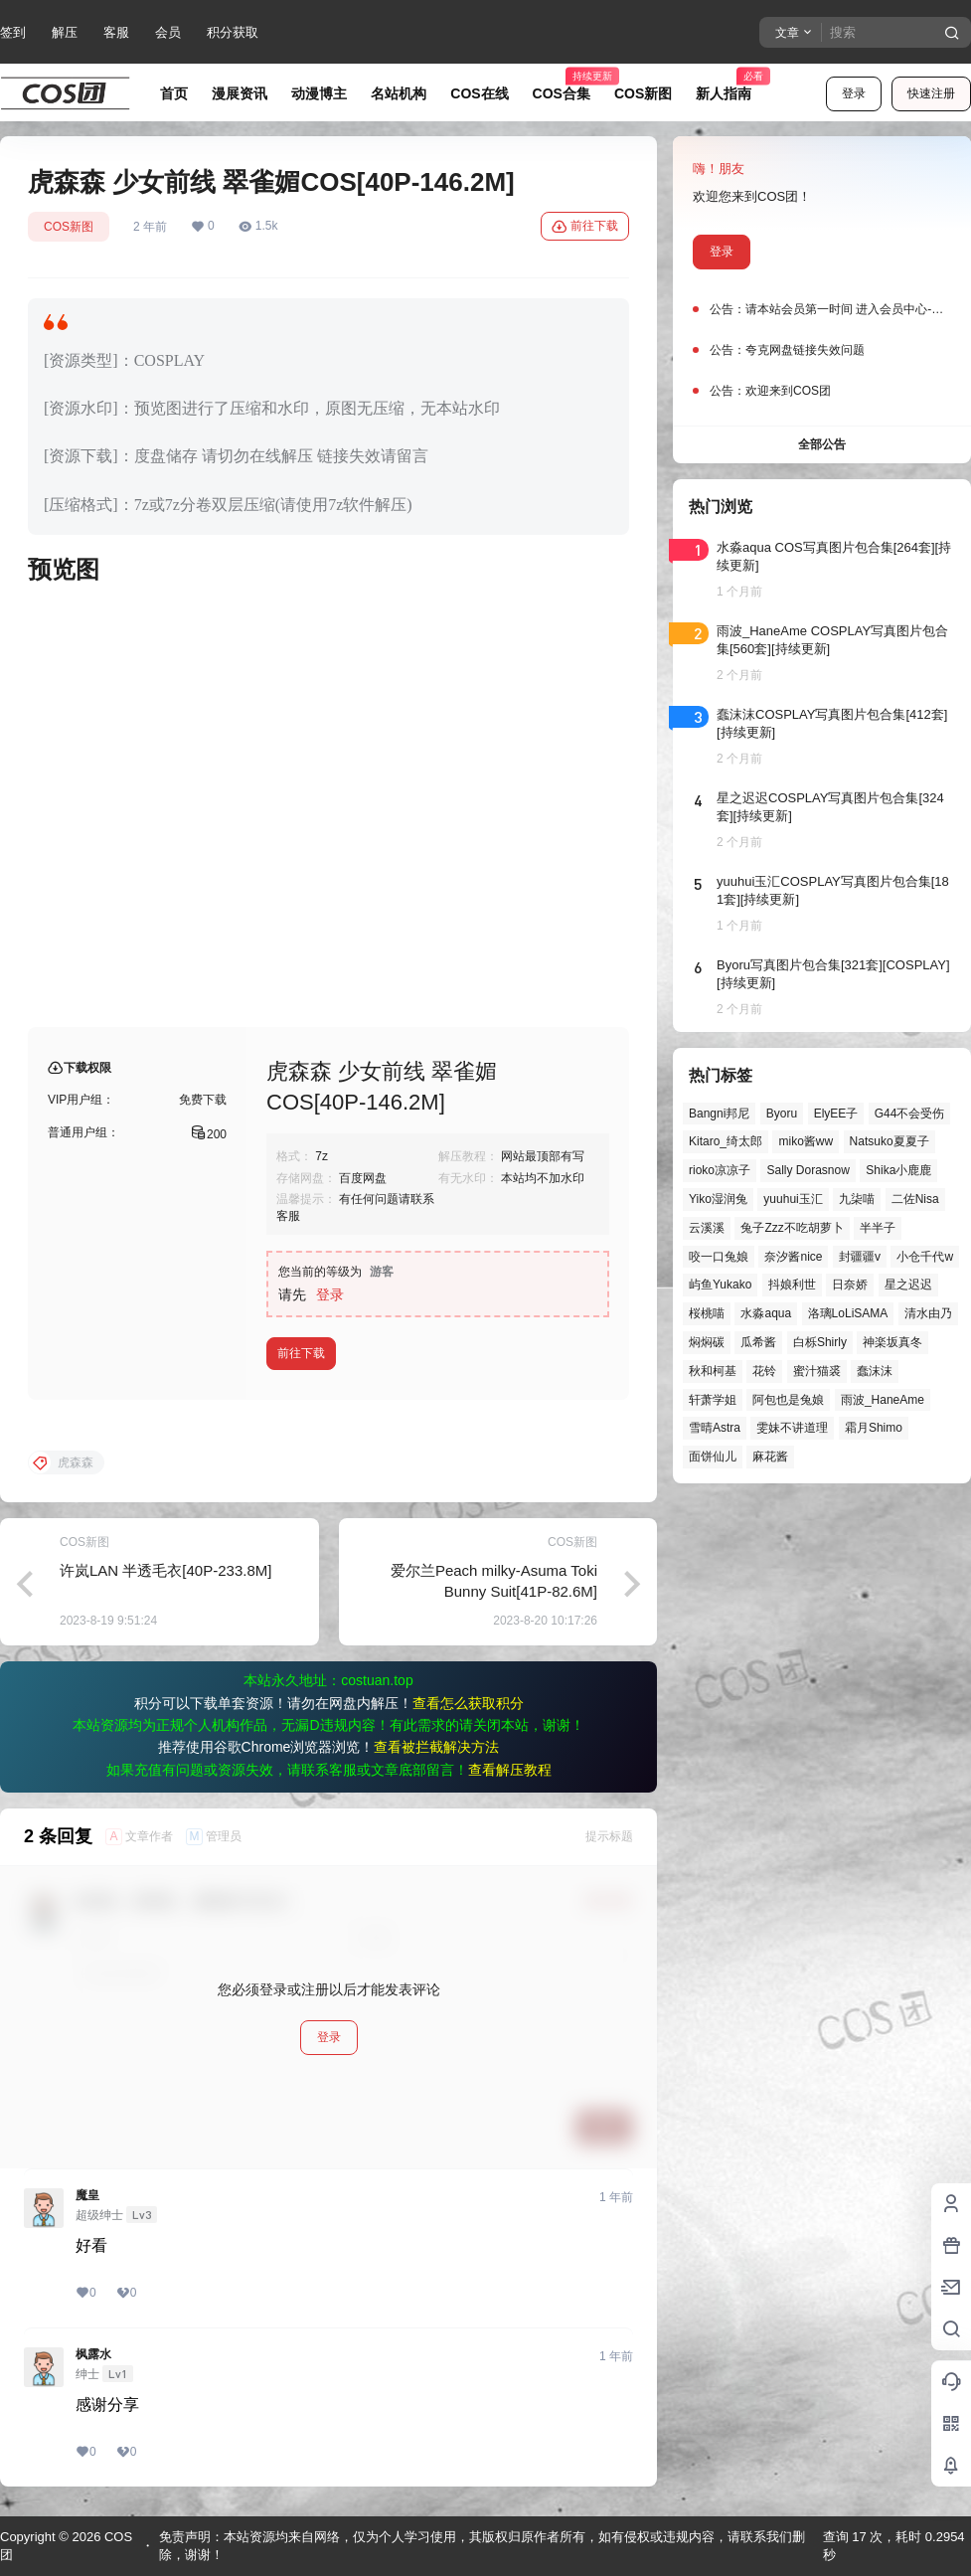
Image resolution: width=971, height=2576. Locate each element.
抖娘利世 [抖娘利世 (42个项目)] (792, 1284)
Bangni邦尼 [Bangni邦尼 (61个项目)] (719, 1113)
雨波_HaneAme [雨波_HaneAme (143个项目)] (882, 1400)
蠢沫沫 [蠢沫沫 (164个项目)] (874, 1371)
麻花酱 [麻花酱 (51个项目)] (770, 1456)
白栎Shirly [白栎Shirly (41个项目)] (820, 1342)
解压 (65, 32)
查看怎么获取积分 (468, 1703)
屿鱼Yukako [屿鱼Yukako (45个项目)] (720, 1284)
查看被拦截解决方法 (436, 1747)
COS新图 (68, 227)
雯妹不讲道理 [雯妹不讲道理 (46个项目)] (792, 1428)
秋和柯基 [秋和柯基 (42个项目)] (712, 1371)
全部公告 (822, 444)
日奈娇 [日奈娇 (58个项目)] (850, 1284)
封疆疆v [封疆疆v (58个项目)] (860, 1257)
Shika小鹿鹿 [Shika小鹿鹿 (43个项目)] (898, 1170)
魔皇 (87, 2195)
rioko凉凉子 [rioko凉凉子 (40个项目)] (719, 1170)
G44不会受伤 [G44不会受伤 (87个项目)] (910, 1113)
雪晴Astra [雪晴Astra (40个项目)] (714, 1428)
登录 (854, 93)
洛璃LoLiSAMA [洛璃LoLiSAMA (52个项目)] (848, 1313)
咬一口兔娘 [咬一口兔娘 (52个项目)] (718, 1257)
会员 (168, 32)
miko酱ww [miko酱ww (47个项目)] (805, 1141)
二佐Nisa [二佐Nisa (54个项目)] (915, 1199)
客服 (116, 32)
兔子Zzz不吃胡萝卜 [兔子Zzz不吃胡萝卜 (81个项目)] (791, 1228)
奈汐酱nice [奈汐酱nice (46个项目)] (793, 1257)
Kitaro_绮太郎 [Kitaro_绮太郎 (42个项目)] (725, 1141)
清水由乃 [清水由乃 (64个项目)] (928, 1313)
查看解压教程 (510, 1770)
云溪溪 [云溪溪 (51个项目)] (707, 1228)
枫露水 (93, 2354)
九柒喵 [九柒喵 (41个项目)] (857, 1199)
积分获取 (232, 32)
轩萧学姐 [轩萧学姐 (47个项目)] (712, 1400)
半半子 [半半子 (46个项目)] (877, 1228)
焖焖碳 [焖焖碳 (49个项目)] (707, 1342)
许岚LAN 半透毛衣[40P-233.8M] (165, 1570)
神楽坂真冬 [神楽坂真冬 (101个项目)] (892, 1342)
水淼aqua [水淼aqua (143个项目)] (765, 1313)
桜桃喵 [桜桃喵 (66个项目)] (707, 1313)
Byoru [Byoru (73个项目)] (781, 1113)
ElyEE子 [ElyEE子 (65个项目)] (836, 1113)
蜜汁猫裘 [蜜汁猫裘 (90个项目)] (817, 1371)
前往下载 (585, 227)
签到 (13, 32)
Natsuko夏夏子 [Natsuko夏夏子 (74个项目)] (889, 1141)
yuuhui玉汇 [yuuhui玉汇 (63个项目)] (792, 1199)
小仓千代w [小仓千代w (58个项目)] (924, 1257)
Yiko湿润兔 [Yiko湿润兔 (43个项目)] (718, 1199)
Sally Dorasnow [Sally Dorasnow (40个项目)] (807, 1170)
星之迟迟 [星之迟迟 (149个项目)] (908, 1284)
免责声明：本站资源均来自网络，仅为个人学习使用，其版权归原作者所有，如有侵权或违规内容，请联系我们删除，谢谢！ (482, 2545)
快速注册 (931, 93)
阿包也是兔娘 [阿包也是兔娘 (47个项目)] (788, 1400)
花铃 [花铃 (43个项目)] (764, 1371)
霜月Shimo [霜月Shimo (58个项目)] (873, 1428)
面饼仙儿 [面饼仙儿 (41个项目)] (712, 1456)
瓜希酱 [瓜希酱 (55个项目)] (758, 1342)
